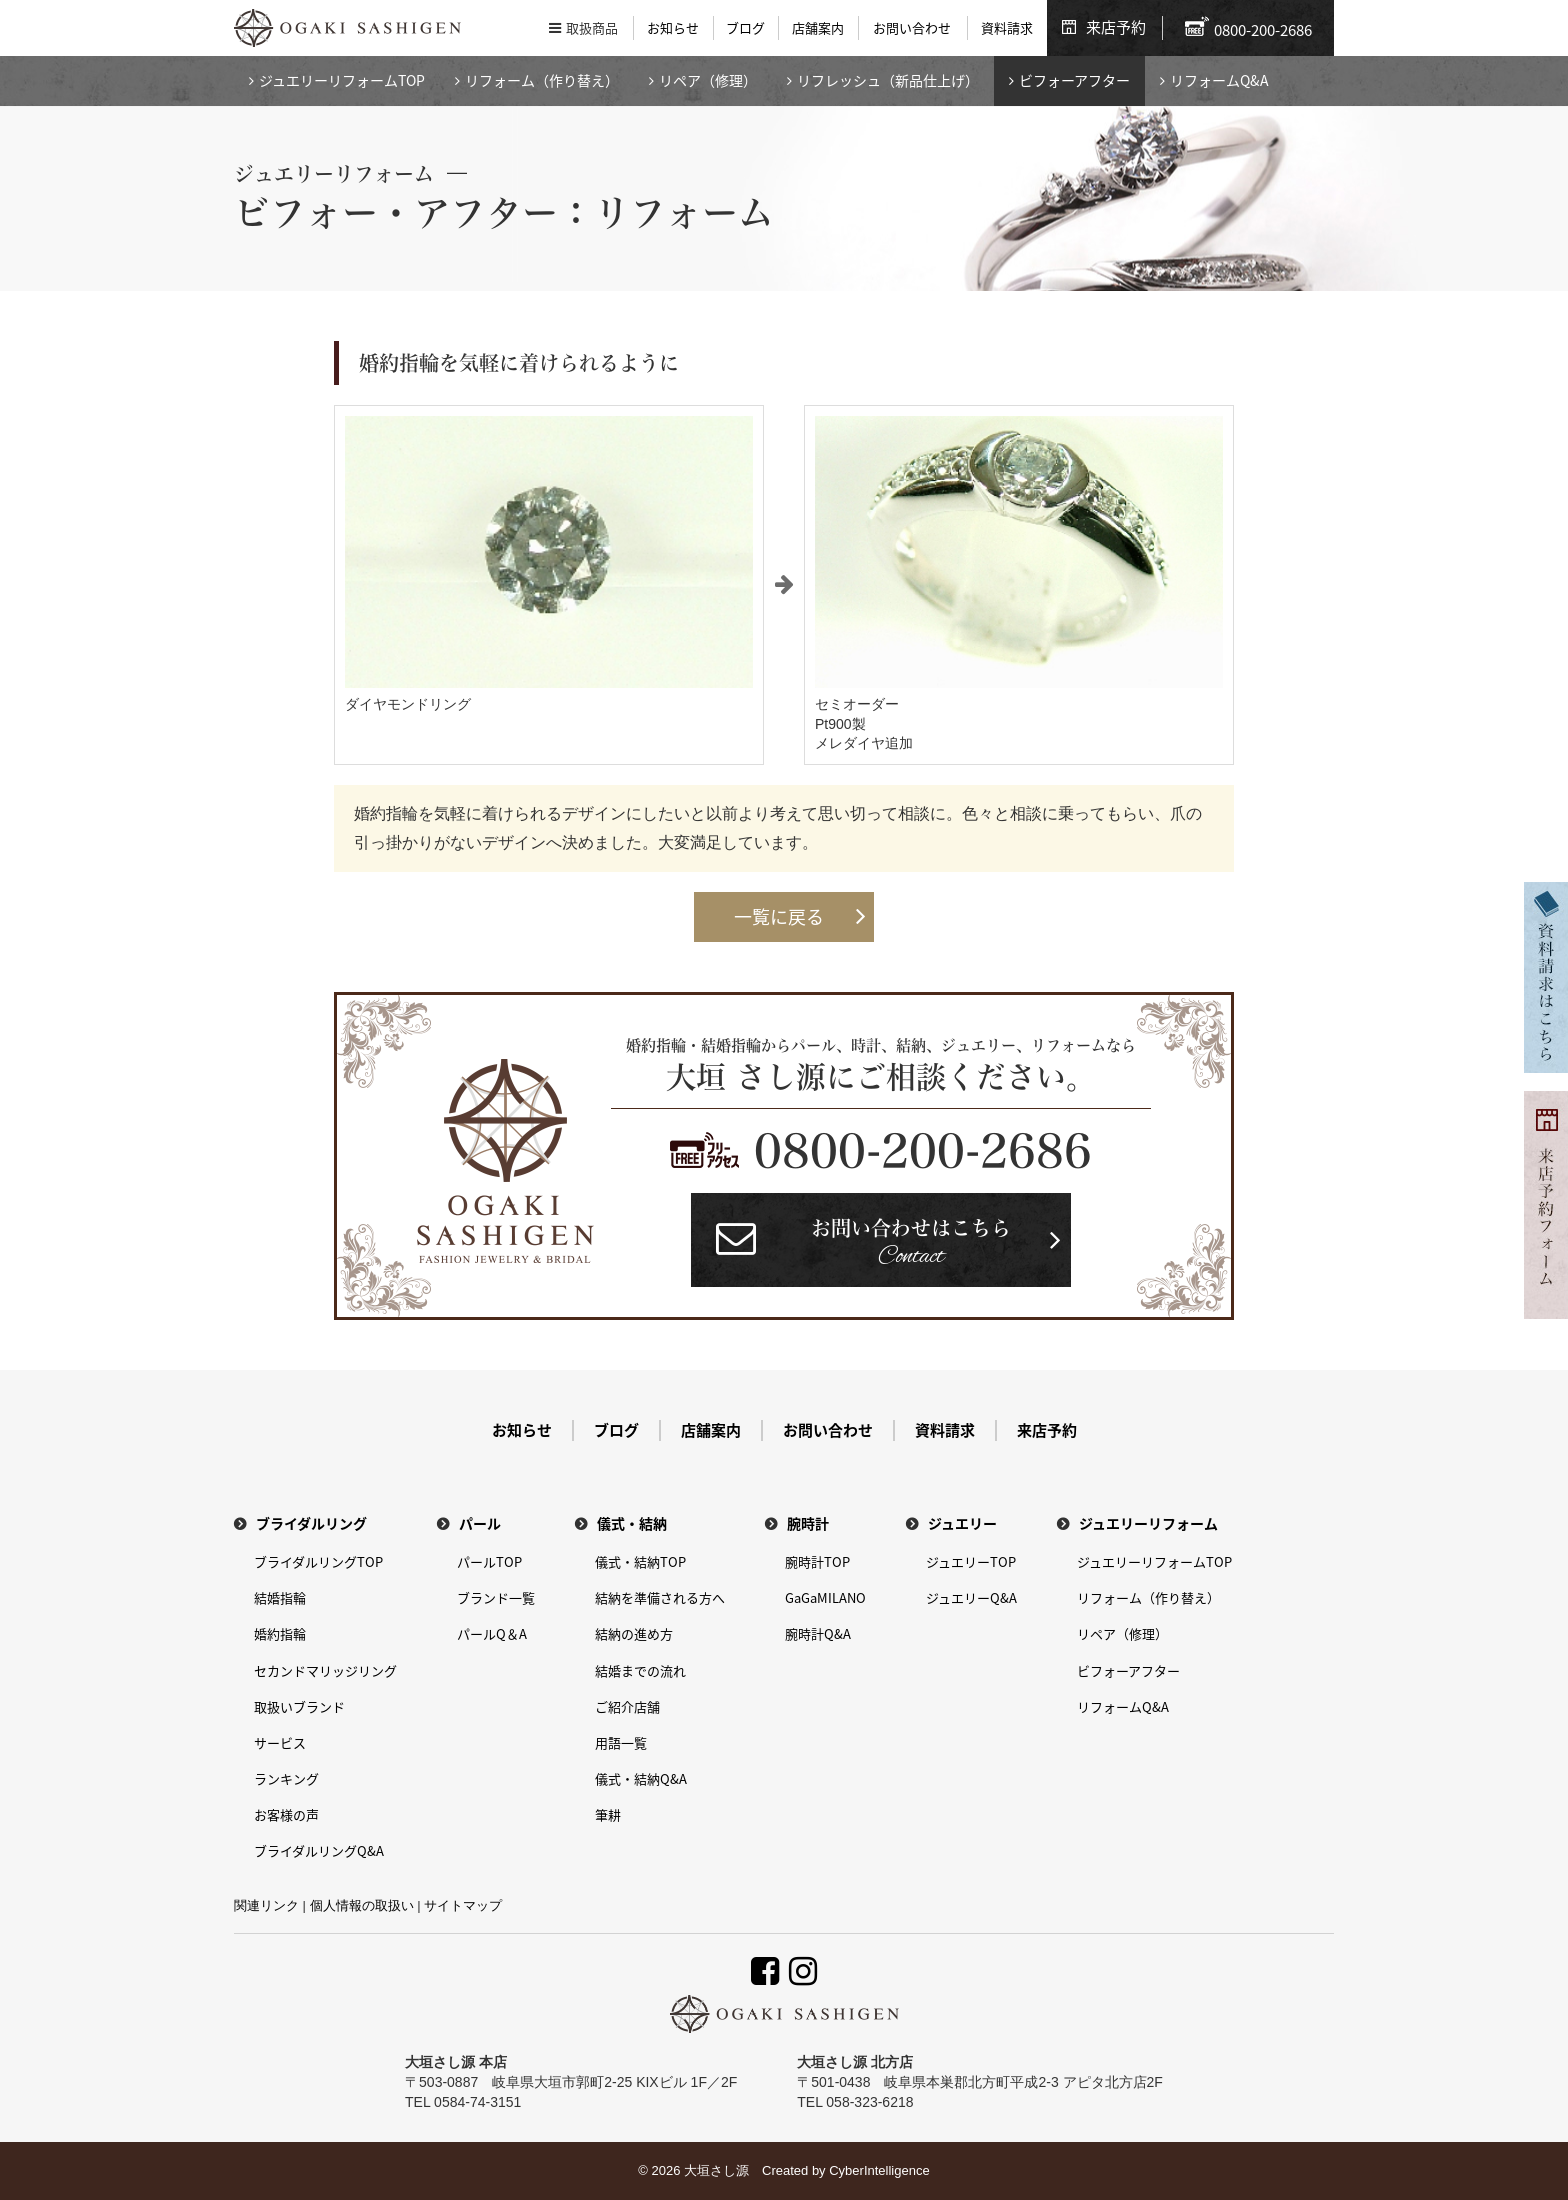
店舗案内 (818, 27)
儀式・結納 (632, 1523)
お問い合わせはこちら (911, 1245)
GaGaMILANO (825, 1597)
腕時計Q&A (818, 1633)
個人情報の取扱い (362, 1905)
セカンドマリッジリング (325, 1670)
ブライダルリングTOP (318, 1561)
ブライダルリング (311, 1523)
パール (480, 1523)
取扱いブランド (299, 1706)
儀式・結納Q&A (641, 1778)
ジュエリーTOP (971, 1561)
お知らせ (673, 27)
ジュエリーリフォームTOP (342, 80)
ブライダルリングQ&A (319, 1850)
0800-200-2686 (923, 1151)
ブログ (745, 27)
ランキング (286, 1778)
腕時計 (808, 1523)
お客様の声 (286, 1814)
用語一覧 (621, 1742)
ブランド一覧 (496, 1597)
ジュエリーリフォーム (1148, 1523)
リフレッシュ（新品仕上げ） (888, 80)
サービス (280, 1742)
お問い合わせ (912, 27)
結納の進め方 (634, 1633)
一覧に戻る (779, 916)
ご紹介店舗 (627, 1706)
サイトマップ (463, 1905)
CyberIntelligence (879, 2170)
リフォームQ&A (1219, 80)
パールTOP (489, 1561)
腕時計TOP (817, 1561)
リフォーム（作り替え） (542, 80)
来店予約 (1116, 27)
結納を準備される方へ (660, 1597)
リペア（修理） (708, 80)
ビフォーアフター (1074, 80)
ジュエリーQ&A (971, 1597)
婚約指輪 (280, 1633)
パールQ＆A (492, 1633)
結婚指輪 (280, 1597)
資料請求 (1007, 27)
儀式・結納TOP (640, 1561)
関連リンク (266, 1905)
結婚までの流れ (640, 1670)
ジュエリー (962, 1523)
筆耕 (608, 1814)
